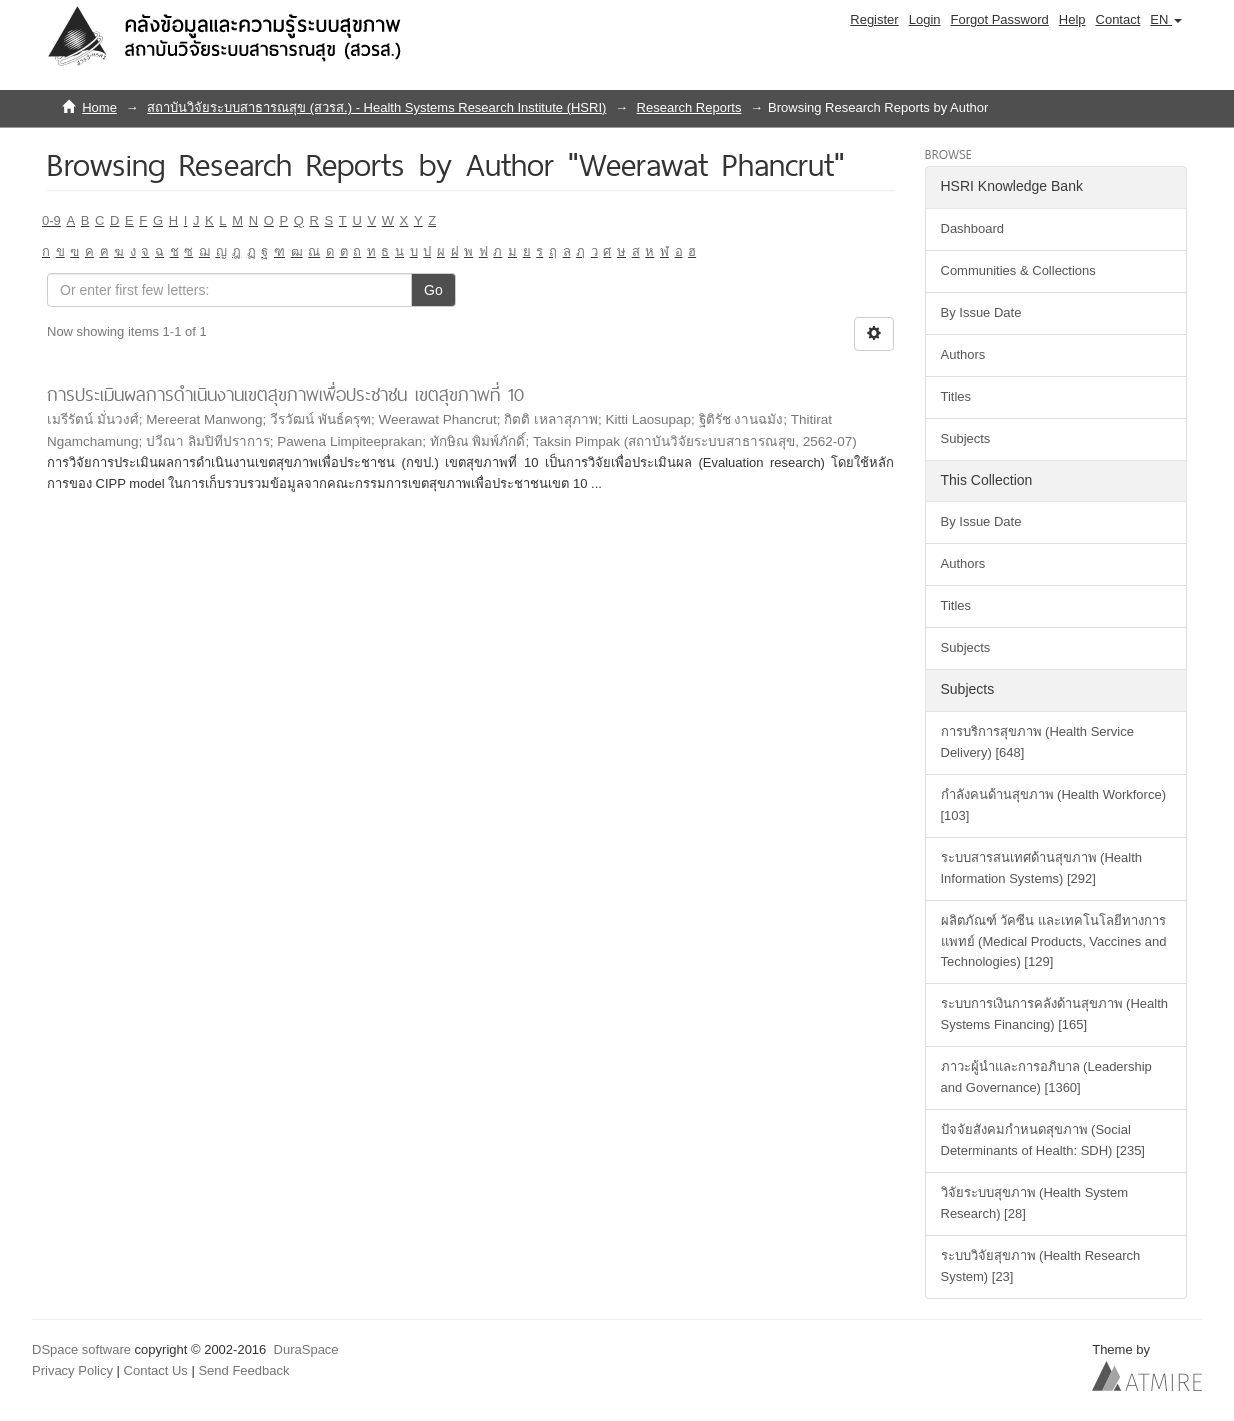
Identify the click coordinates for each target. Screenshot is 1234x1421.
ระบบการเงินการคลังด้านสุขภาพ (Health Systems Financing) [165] (1055, 1014)
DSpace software (81, 1349)
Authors (963, 354)
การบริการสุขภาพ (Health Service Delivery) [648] (1037, 742)
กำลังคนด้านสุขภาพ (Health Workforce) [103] (1053, 805)
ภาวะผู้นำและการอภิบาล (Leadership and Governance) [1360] (1046, 1077)
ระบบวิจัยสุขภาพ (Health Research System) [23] (1041, 1266)
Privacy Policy (72, 1370)
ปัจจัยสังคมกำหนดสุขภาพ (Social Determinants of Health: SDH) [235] (1043, 1140)
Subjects (966, 438)
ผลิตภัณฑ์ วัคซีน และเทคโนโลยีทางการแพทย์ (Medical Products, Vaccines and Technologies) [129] (1054, 941)
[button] (1166, 20)
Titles (956, 396)
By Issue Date (981, 312)
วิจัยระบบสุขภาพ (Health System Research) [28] (1034, 1203)
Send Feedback (243, 1370)
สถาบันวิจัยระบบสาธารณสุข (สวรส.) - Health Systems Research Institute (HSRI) (376, 107)
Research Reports (689, 107)
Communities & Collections (1018, 270)
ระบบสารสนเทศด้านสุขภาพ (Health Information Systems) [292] (1042, 868)
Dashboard (973, 228)
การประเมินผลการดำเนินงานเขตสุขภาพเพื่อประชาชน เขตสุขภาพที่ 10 (285, 394)
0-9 (51, 220)
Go (433, 290)
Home (99, 107)
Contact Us (156, 1370)
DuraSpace (306, 1349)
